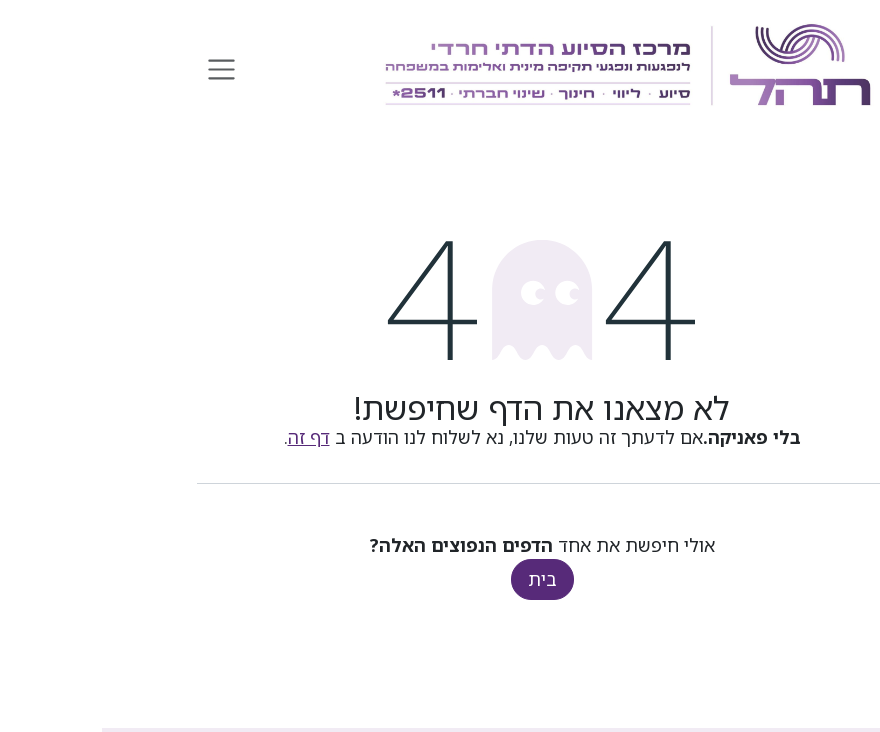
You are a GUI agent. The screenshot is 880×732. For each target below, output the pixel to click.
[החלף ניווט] (119, 68)
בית (440, 579)
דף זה (207, 437)
